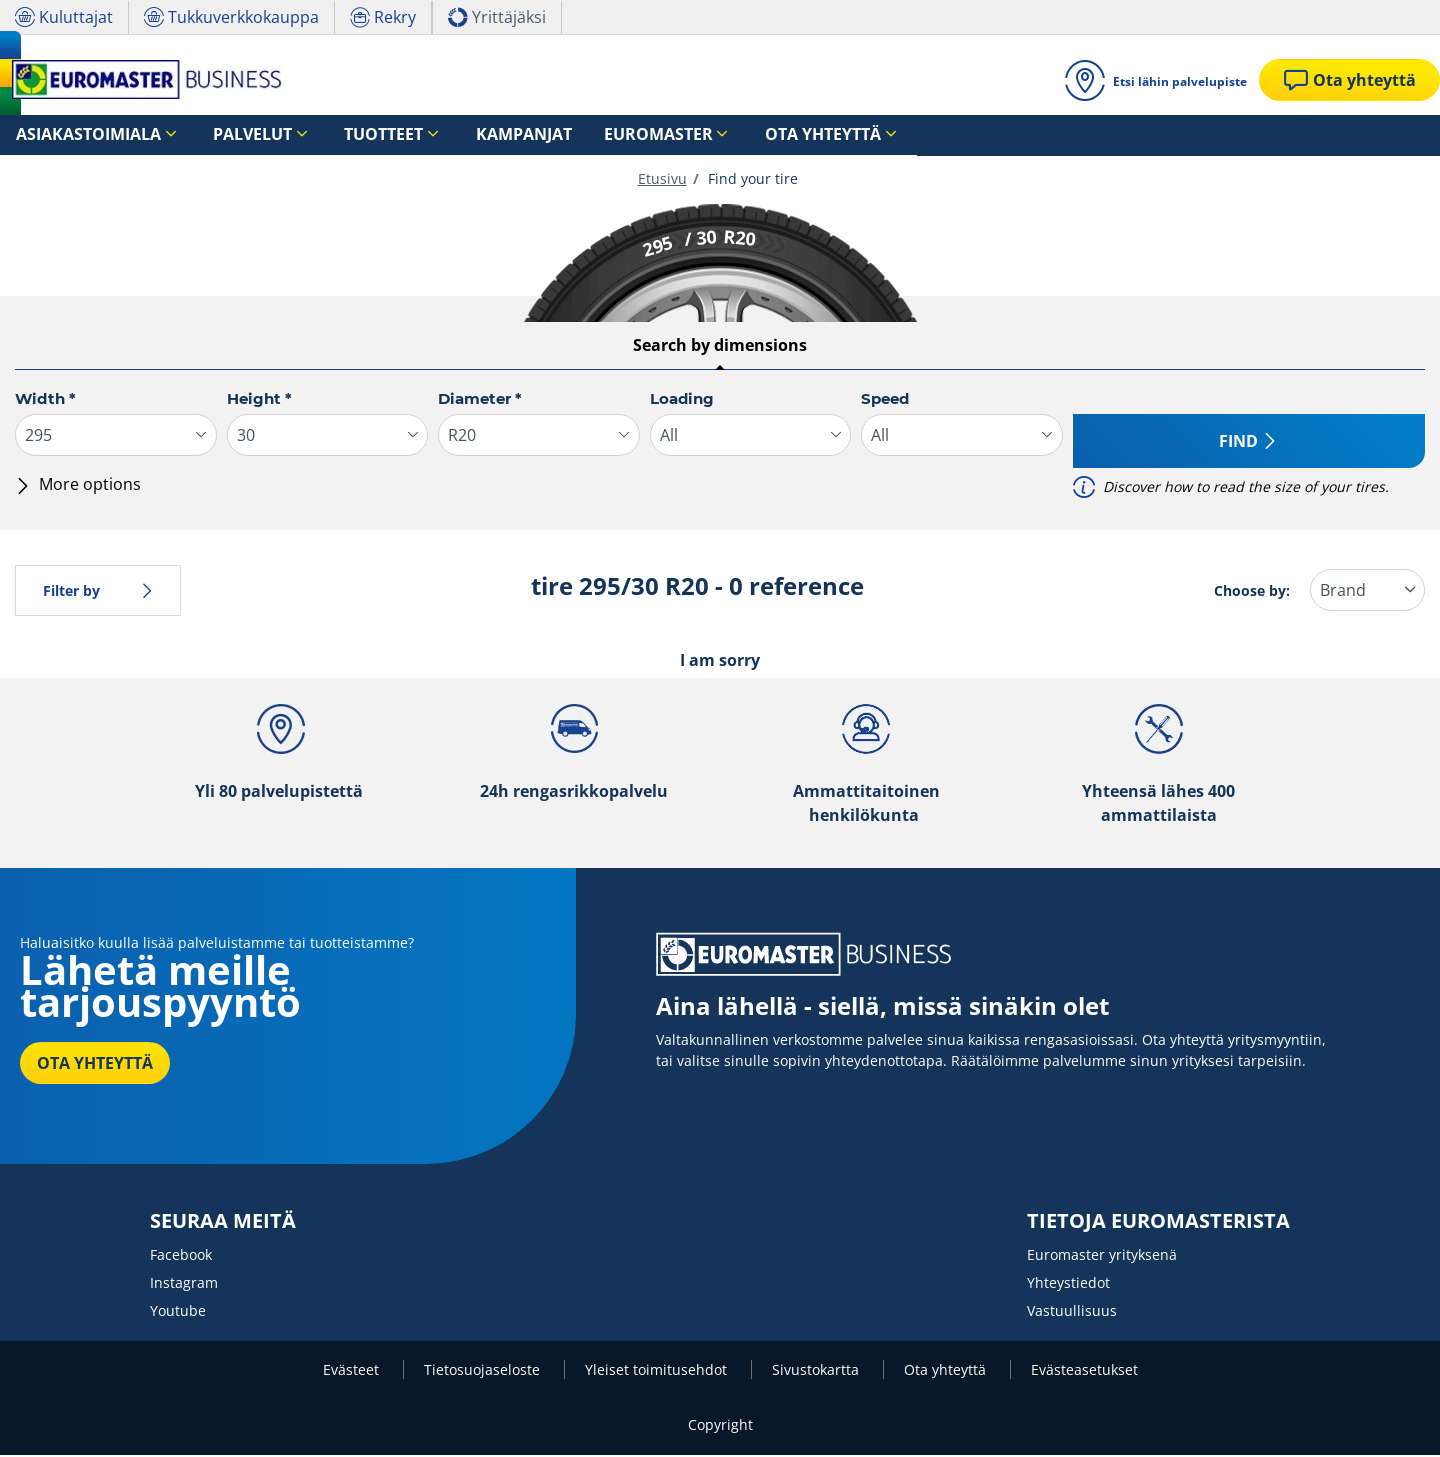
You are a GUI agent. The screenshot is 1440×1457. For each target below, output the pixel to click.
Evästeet (353, 1371)
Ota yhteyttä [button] (673, 135)
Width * (45, 400)
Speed (885, 400)
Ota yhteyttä (947, 1371)
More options (78, 486)
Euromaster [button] (537, 135)
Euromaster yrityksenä (1102, 1256)
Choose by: (1252, 592)
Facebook (181, 1256)
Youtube (178, 1312)
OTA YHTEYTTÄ (95, 1065)
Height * (259, 400)
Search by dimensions (720, 347)
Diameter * (480, 400)
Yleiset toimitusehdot (658, 1371)
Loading (682, 400)
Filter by (98, 592)
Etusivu (662, 180)
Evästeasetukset (1084, 1371)
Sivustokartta (817, 1371)
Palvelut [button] (210, 135)
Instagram (184, 1284)
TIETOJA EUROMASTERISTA (1158, 1223)
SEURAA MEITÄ (223, 1223)
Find (1248, 443)
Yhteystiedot (1068, 1284)
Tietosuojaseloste (484, 1371)
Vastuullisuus (1072, 1312)
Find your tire (751, 180)
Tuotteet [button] (317, 135)
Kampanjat (431, 135)
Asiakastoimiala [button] (73, 135)
